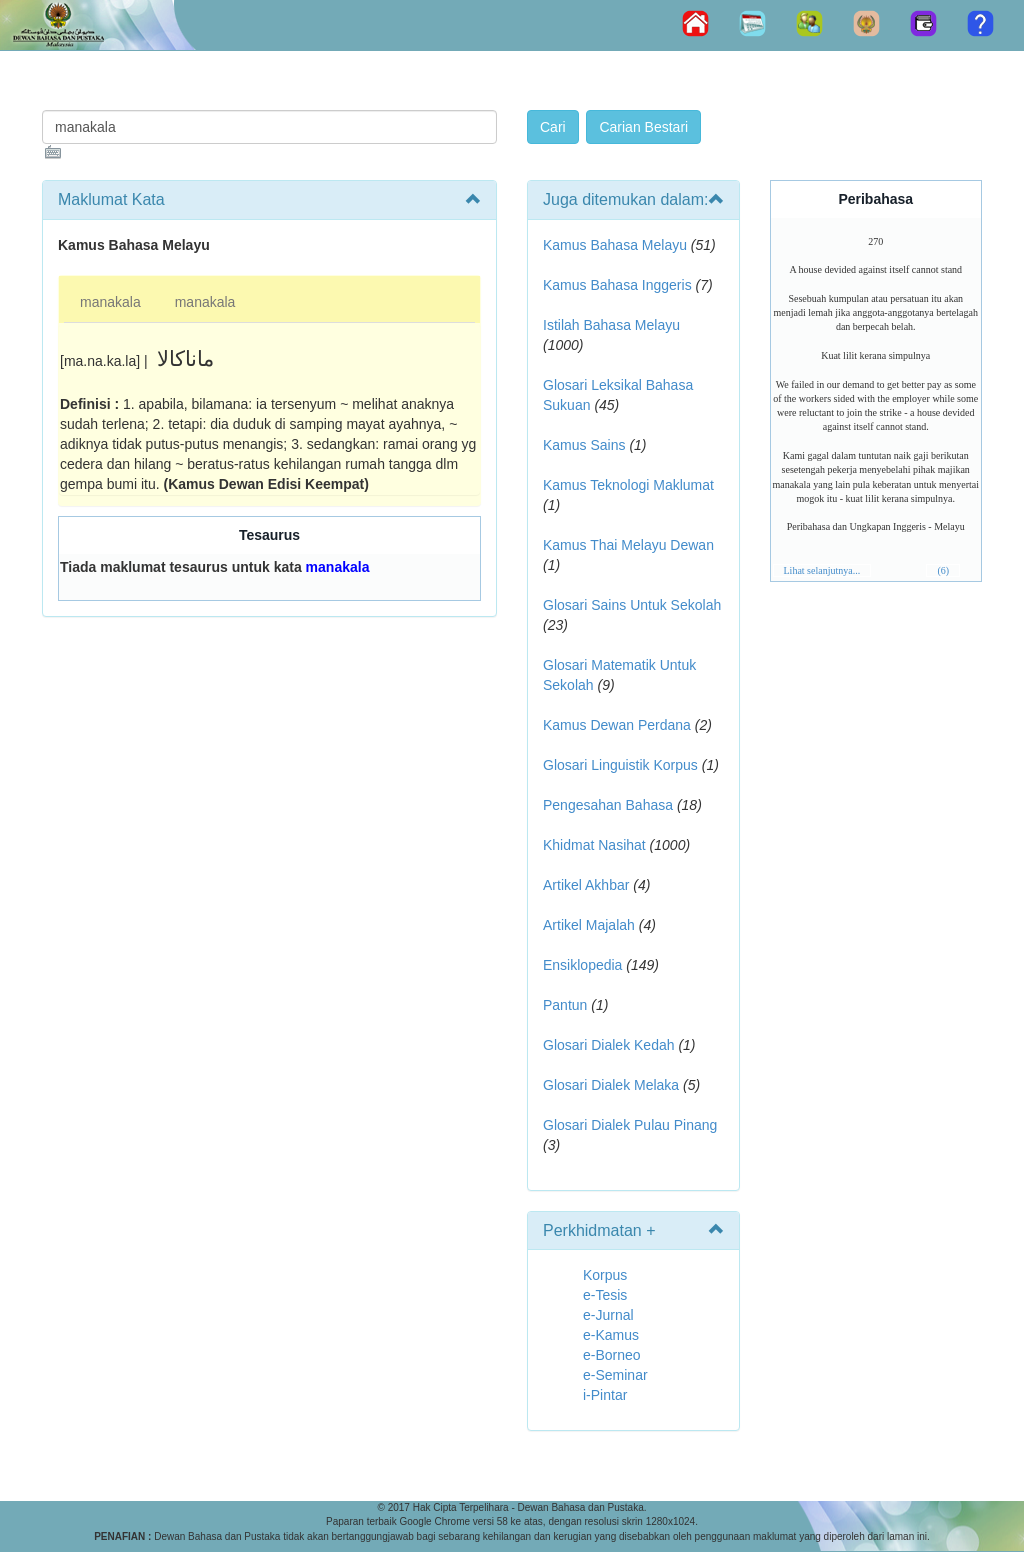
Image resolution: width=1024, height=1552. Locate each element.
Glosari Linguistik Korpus (620, 765)
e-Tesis (605, 1295)
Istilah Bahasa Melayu (611, 325)
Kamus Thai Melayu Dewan (628, 545)
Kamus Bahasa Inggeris (617, 285)
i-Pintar (605, 1395)
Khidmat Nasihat (594, 845)
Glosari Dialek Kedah (609, 1045)
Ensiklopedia (582, 965)
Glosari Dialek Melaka (611, 1085)
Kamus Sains (584, 445)
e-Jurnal (608, 1315)
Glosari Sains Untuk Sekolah (632, 605)
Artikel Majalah (589, 925)
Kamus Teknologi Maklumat (628, 485)
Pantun (565, 1005)
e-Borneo (612, 1355)
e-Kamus (611, 1335)
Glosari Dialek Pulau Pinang (630, 1125)
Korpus (605, 1275)
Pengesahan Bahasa (608, 805)
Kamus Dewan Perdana (617, 725)
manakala (110, 302)
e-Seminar (615, 1375)
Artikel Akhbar (586, 885)
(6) (943, 570)
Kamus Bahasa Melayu (617, 245)
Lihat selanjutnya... (822, 570)
